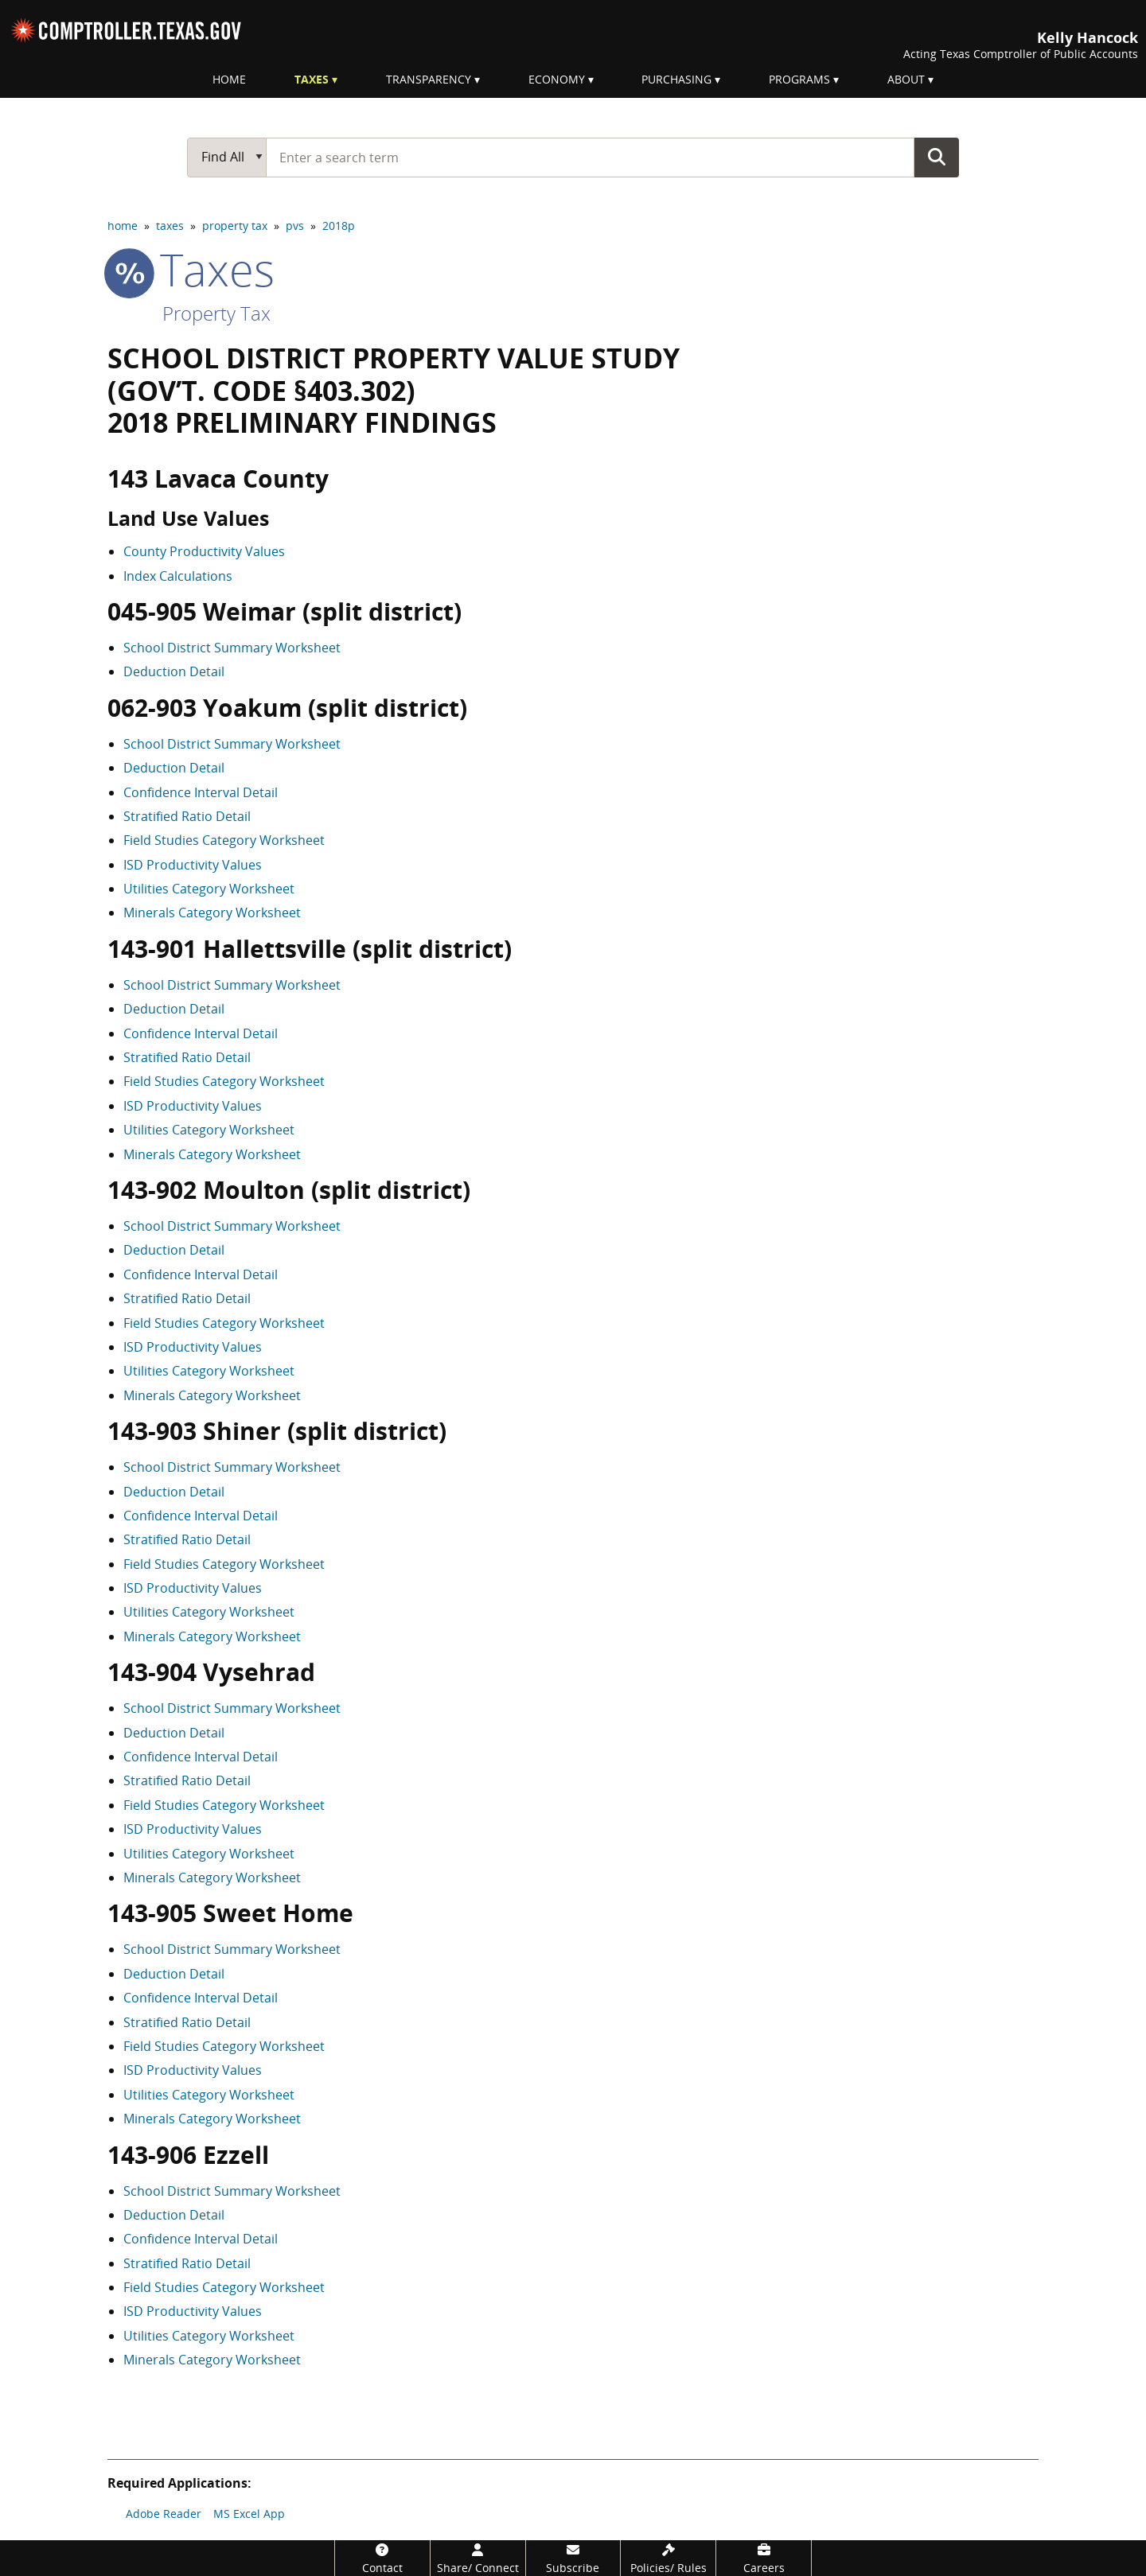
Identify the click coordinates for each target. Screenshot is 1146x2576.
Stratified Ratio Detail (187, 816)
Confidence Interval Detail (200, 792)
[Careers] (763, 2558)
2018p (338, 225)
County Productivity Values (204, 551)
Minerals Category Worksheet (212, 912)
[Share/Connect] (478, 2558)
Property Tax (216, 313)
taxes (170, 225)
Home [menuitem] (229, 79)
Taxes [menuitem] (311, 79)
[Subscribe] (573, 2558)
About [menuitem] (906, 79)
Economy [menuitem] (556, 79)
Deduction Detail (173, 671)
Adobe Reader (163, 2513)
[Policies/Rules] (668, 2558)
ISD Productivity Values (192, 865)
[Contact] (382, 2558)
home (122, 225)
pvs (295, 225)
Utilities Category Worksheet (208, 888)
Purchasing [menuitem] (676, 79)
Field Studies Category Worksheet (224, 840)
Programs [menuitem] (799, 79)
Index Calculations (177, 576)
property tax (234, 225)
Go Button (936, 157)
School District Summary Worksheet (232, 647)
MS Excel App (249, 2513)
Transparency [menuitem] (428, 79)
